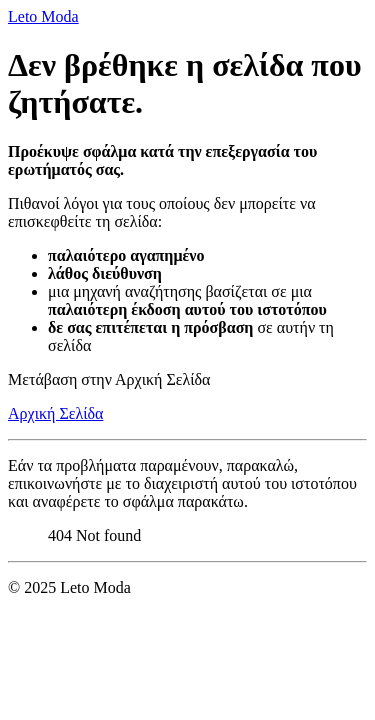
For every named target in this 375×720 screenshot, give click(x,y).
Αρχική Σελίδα (55, 413)
